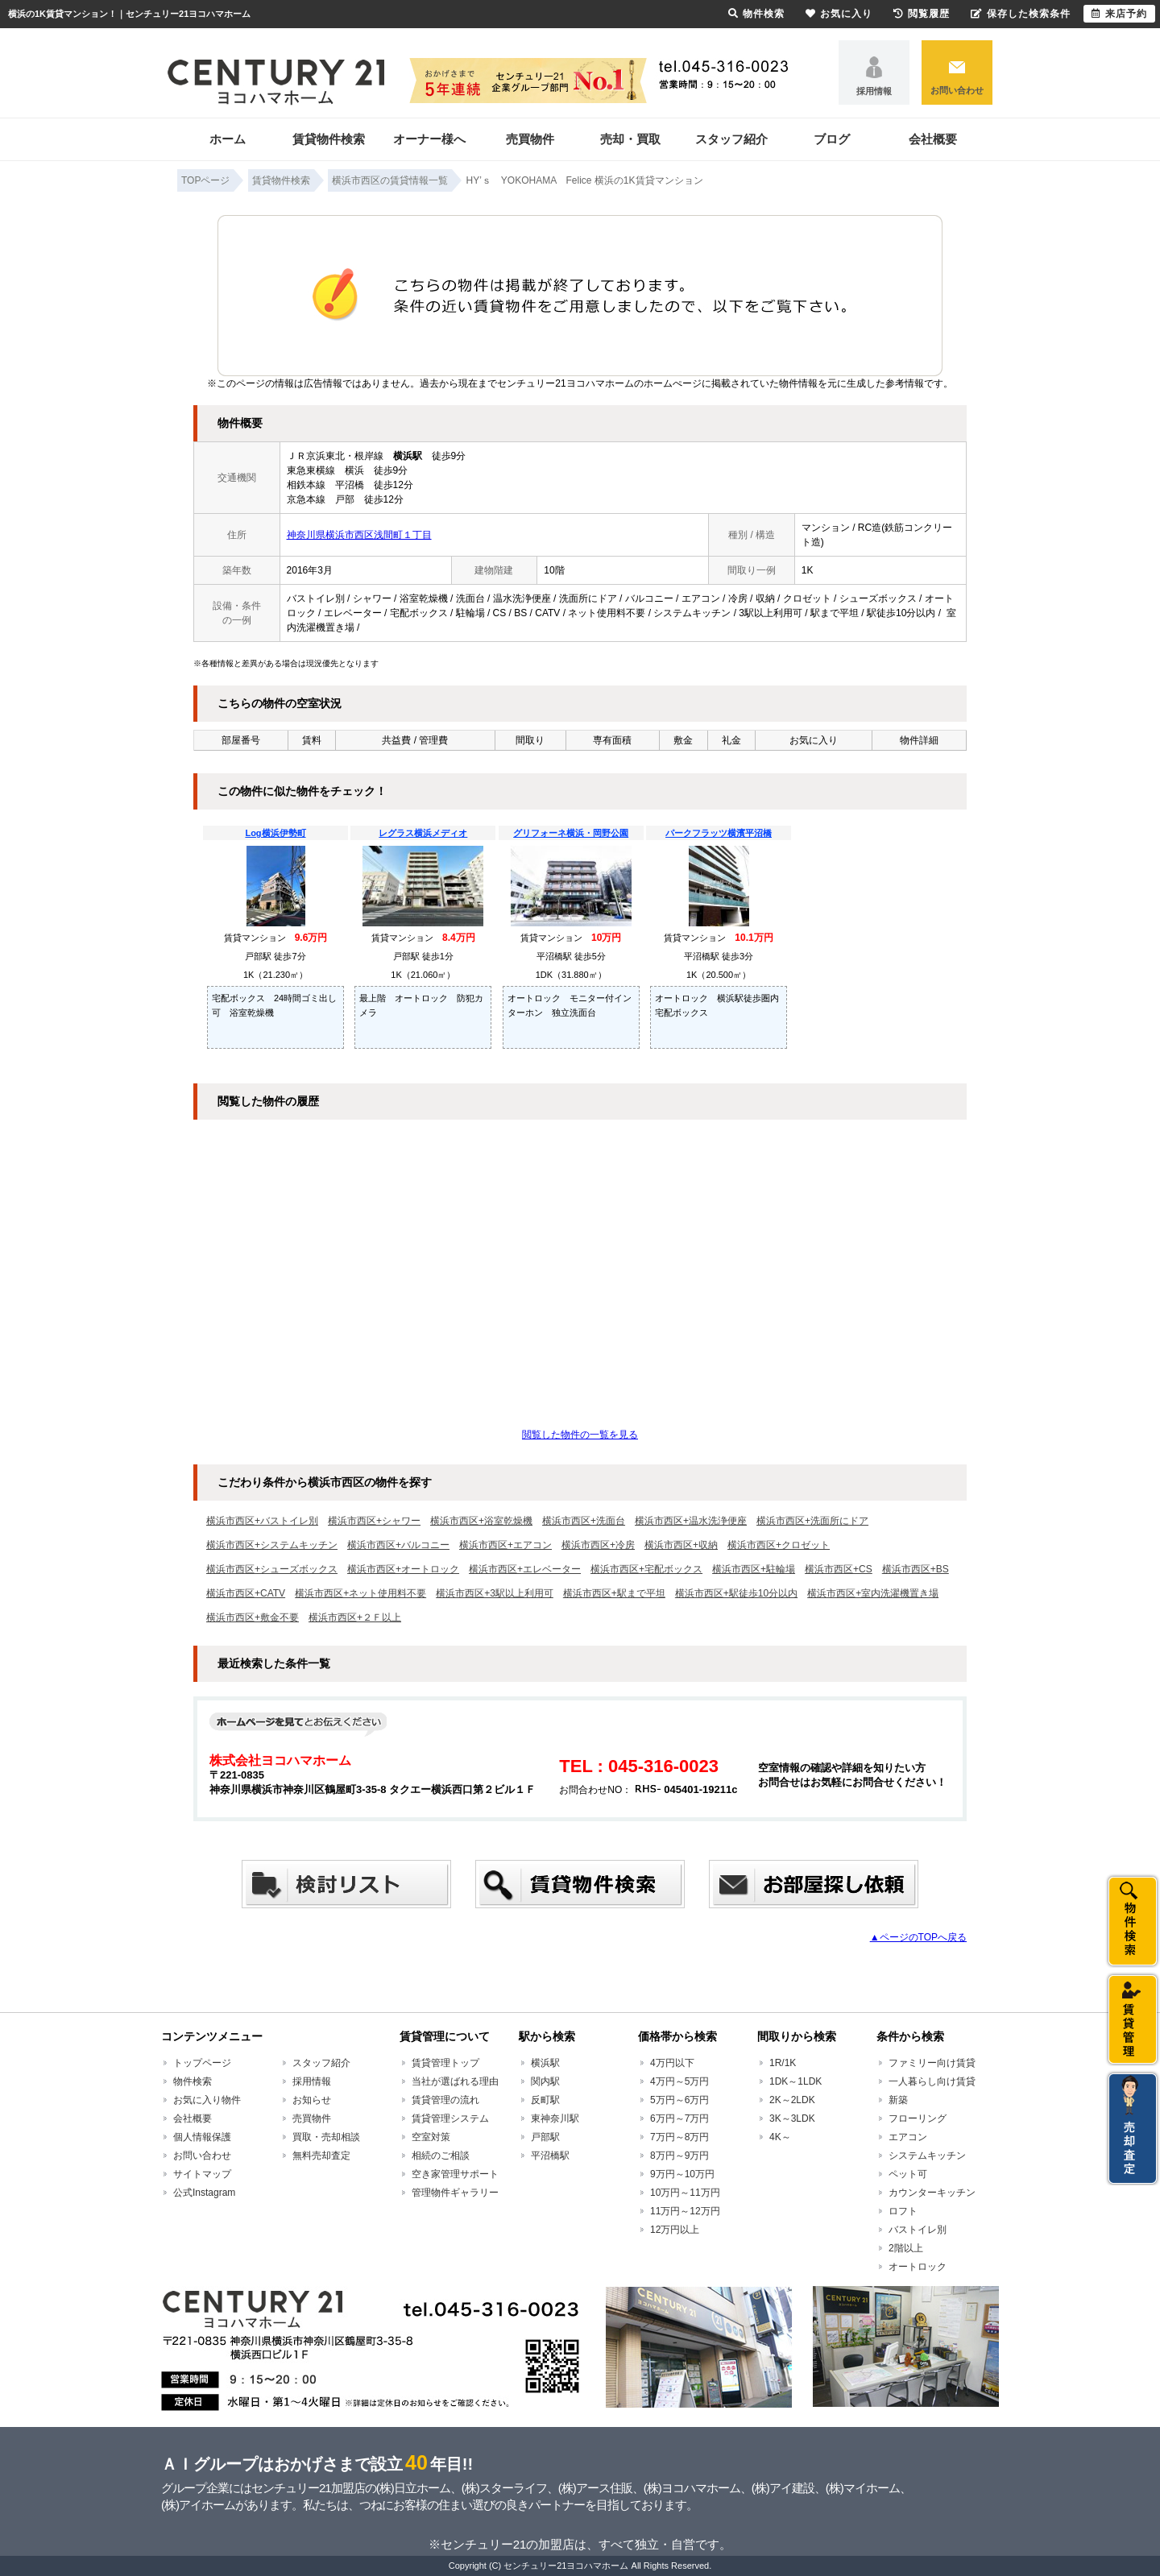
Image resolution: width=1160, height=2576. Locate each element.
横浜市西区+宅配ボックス (646, 1569)
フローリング (918, 2118)
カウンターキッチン (932, 2192)
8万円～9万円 (679, 2155)
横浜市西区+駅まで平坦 (614, 1593)
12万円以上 (674, 2229)
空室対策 (431, 2137)
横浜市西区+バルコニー (398, 1545)
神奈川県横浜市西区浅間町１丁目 (359, 534)
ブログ (832, 139)
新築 (898, 2100)
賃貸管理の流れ (445, 2100)
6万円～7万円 (679, 2118)
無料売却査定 (321, 2155)
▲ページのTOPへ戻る (918, 1937)
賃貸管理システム (450, 2118)
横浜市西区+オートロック (403, 1569)
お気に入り (839, 13)
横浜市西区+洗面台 (583, 1520)
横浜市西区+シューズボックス (272, 1569)
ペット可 (908, 2174)
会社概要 (933, 139)
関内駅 (545, 2081)
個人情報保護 (202, 2137)
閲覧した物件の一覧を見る (580, 1434)
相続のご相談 (441, 2155)
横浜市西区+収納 (681, 1545)
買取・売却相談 (326, 2137)
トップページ (202, 2063)
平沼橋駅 (550, 2155)
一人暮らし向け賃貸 (932, 2081)
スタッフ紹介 (731, 139)
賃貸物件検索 (328, 139)
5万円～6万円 (679, 2100)
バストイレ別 (918, 2229)
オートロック (918, 2266)
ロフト (903, 2211)
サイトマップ (202, 2174)
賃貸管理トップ (445, 2063)
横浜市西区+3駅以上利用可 (494, 1593)
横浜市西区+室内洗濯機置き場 (872, 1593)
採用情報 (874, 91)
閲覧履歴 (921, 13)
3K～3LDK (792, 2118)
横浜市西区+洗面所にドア (812, 1520)
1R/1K (782, 2063)
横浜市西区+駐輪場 (753, 1569)
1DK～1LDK (795, 2081)
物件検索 (192, 2081)
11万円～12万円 (685, 2211)
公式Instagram (204, 2192)
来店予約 (1119, 13)
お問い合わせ (957, 90)
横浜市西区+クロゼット (778, 1545)
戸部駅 (545, 2137)
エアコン (908, 2137)
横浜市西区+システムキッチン (272, 1545)
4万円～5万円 (679, 2081)
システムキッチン (927, 2155)
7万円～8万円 (679, 2137)
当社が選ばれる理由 (455, 2081)
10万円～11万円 (685, 2192)
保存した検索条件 (1021, 13)
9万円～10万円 (682, 2174)
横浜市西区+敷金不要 (252, 1617)
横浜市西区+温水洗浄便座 (691, 1520)
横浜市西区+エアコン (505, 1545)
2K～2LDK (792, 2100)
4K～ (780, 2137)
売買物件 (530, 139)
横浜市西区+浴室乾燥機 (481, 1520)
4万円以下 (672, 2063)
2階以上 (906, 2248)
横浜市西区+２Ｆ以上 (355, 1617)
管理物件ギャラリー (455, 2192)
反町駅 (545, 2100)
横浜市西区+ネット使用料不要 (360, 1593)
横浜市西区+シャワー (374, 1520)
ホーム (227, 139)
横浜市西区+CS (838, 1569)
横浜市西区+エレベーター (525, 1569)
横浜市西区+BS (915, 1569)
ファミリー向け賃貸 (932, 2063)
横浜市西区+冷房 (598, 1545)
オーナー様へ (429, 139)
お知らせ (311, 2100)
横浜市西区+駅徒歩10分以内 (736, 1593)
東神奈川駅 (555, 2118)
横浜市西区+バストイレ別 (262, 1520)
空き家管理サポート (455, 2174)
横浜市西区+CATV (245, 1593)
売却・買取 (630, 139)
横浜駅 (545, 2063)
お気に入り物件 (207, 2100)
